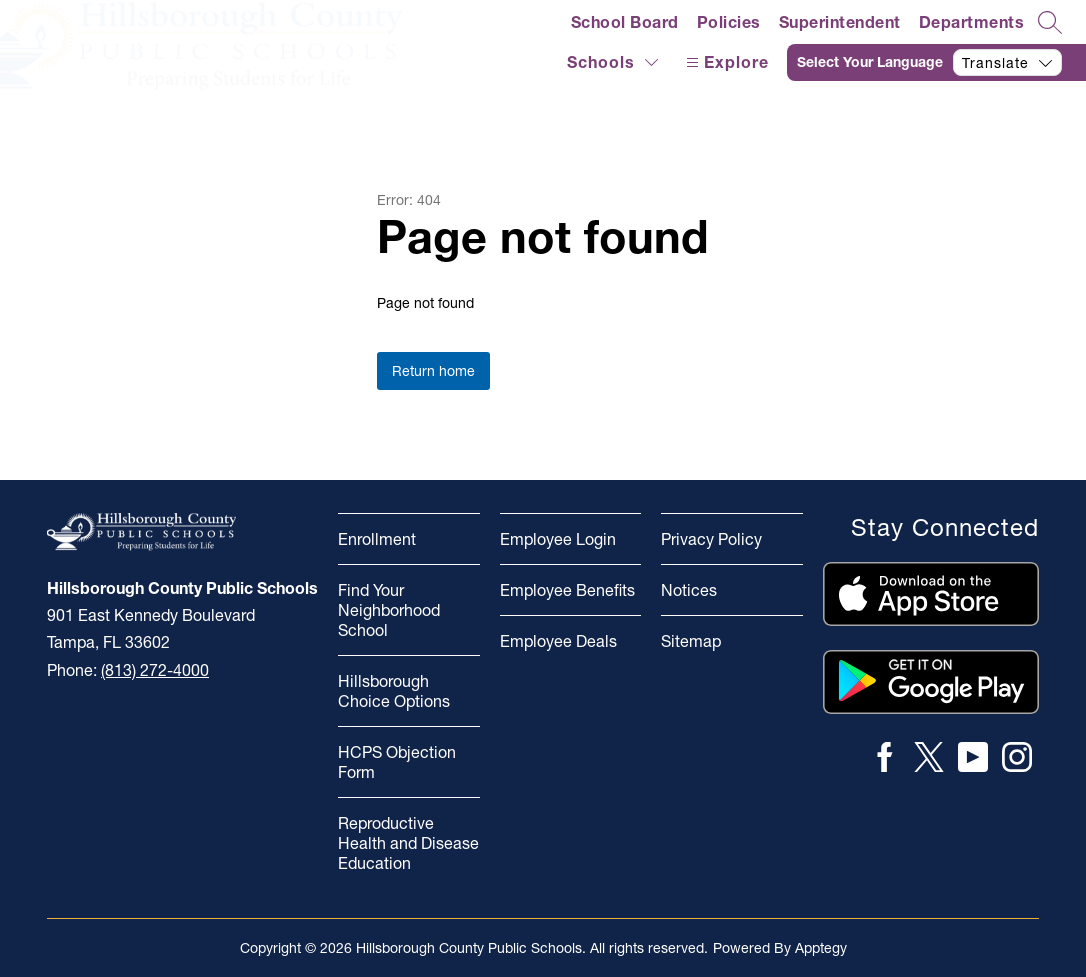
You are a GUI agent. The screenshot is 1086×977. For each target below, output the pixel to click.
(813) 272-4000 (155, 670)
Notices (689, 590)
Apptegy (821, 948)
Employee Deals (558, 641)
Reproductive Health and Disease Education (408, 843)
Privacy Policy (711, 539)
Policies (729, 22)
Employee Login (558, 539)
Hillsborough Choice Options (394, 691)
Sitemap (691, 641)
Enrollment (377, 539)
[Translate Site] (936, 62)
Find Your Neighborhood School (389, 610)
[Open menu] (725, 62)
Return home (433, 371)
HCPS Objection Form (397, 762)
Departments (972, 22)
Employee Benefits (567, 590)
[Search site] (1050, 22)
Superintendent (840, 22)
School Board (625, 22)
